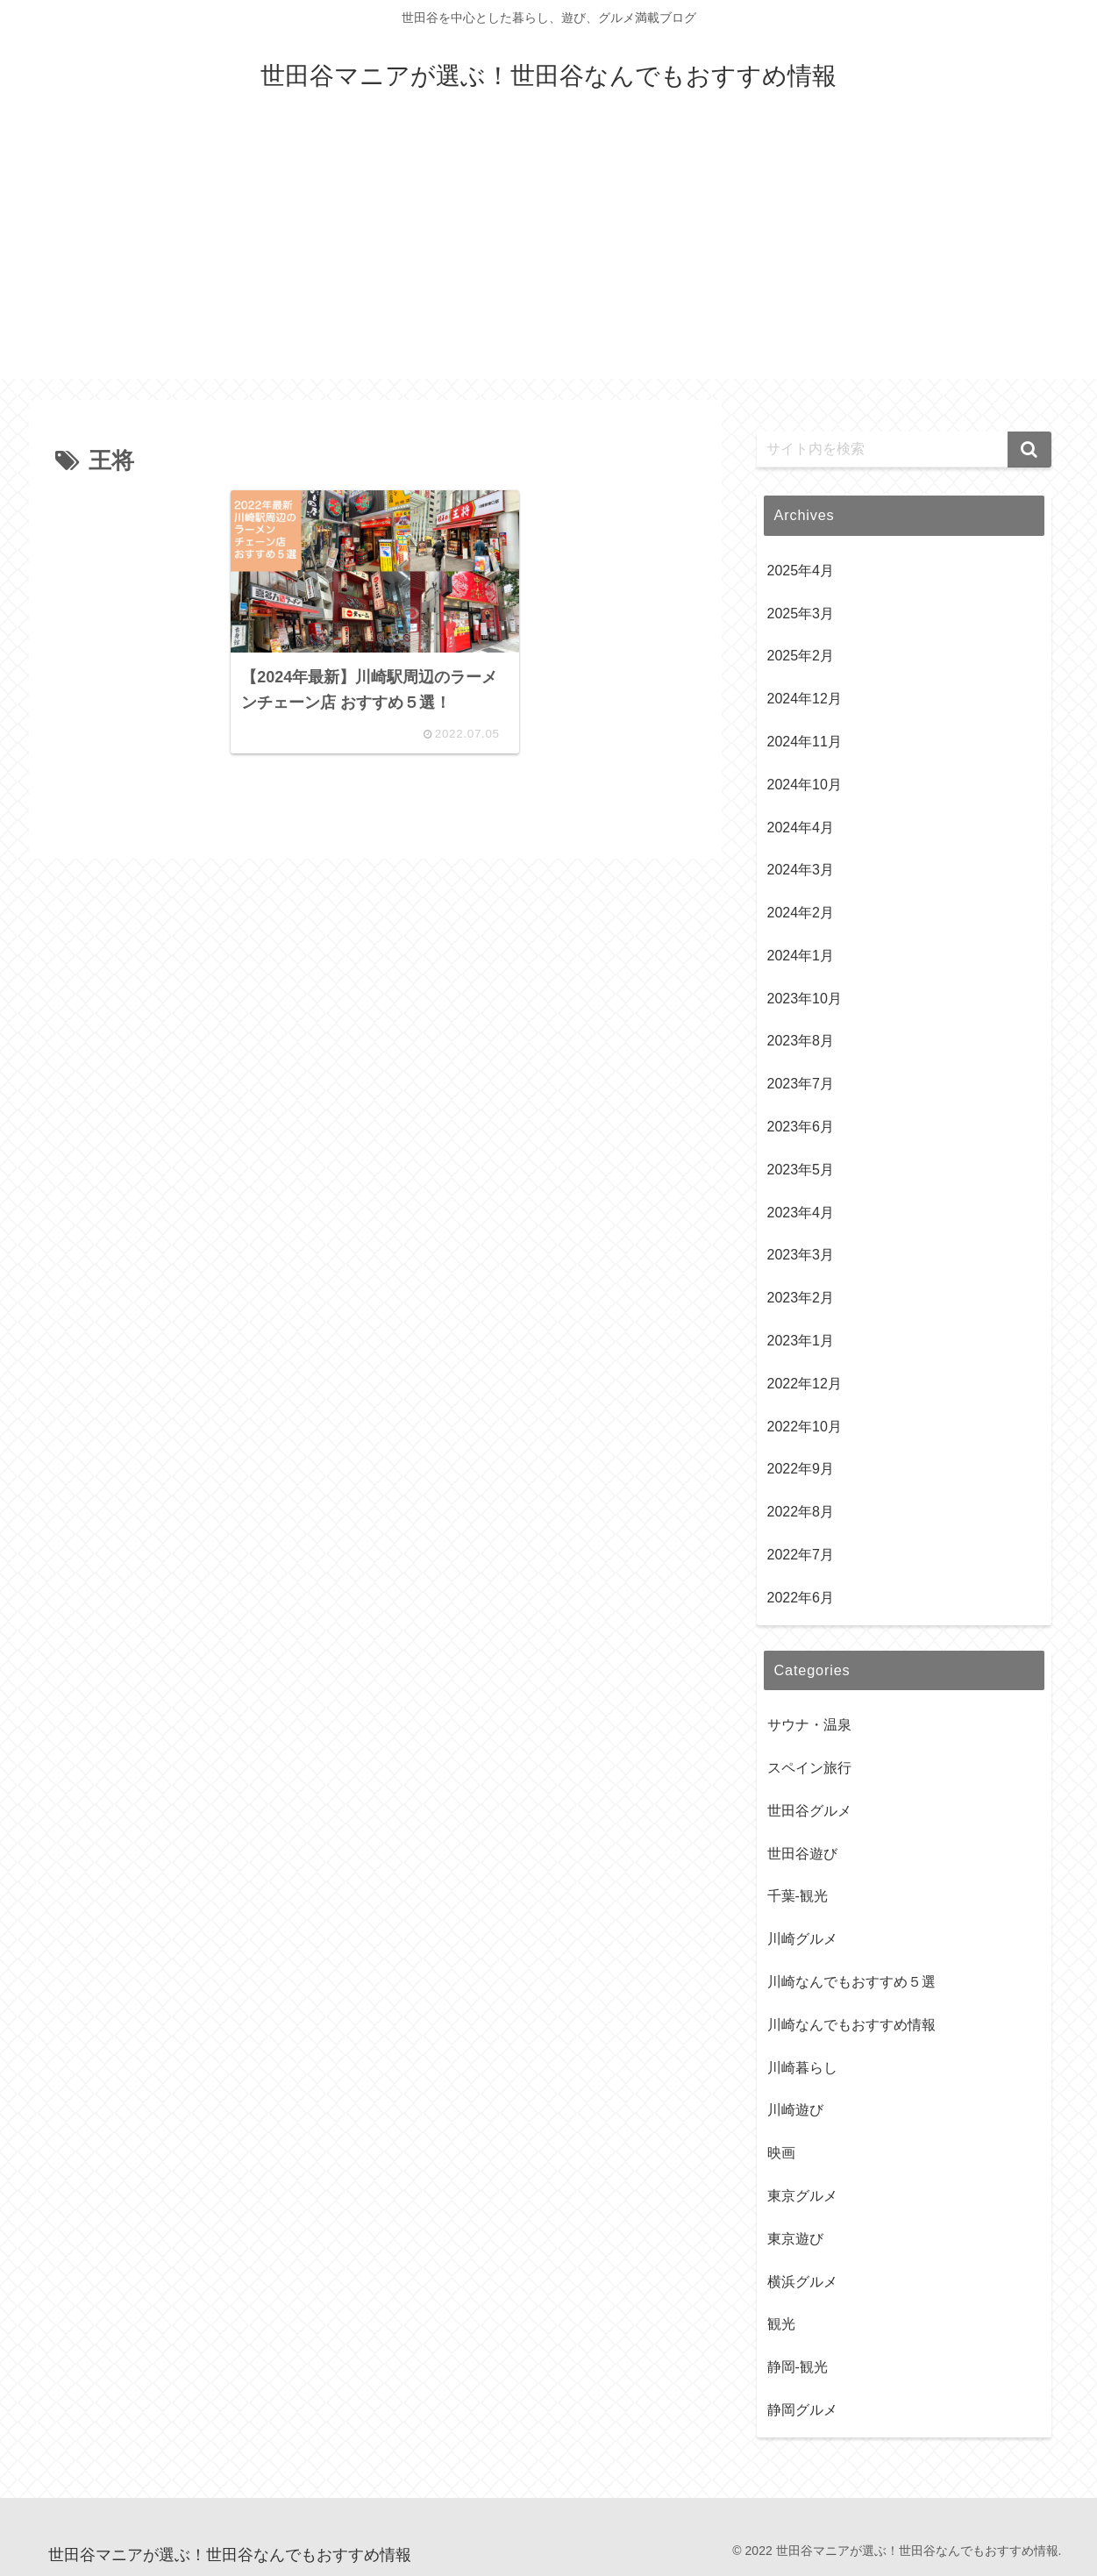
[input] (904, 449)
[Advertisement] (549, 256)
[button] (1029, 449)
